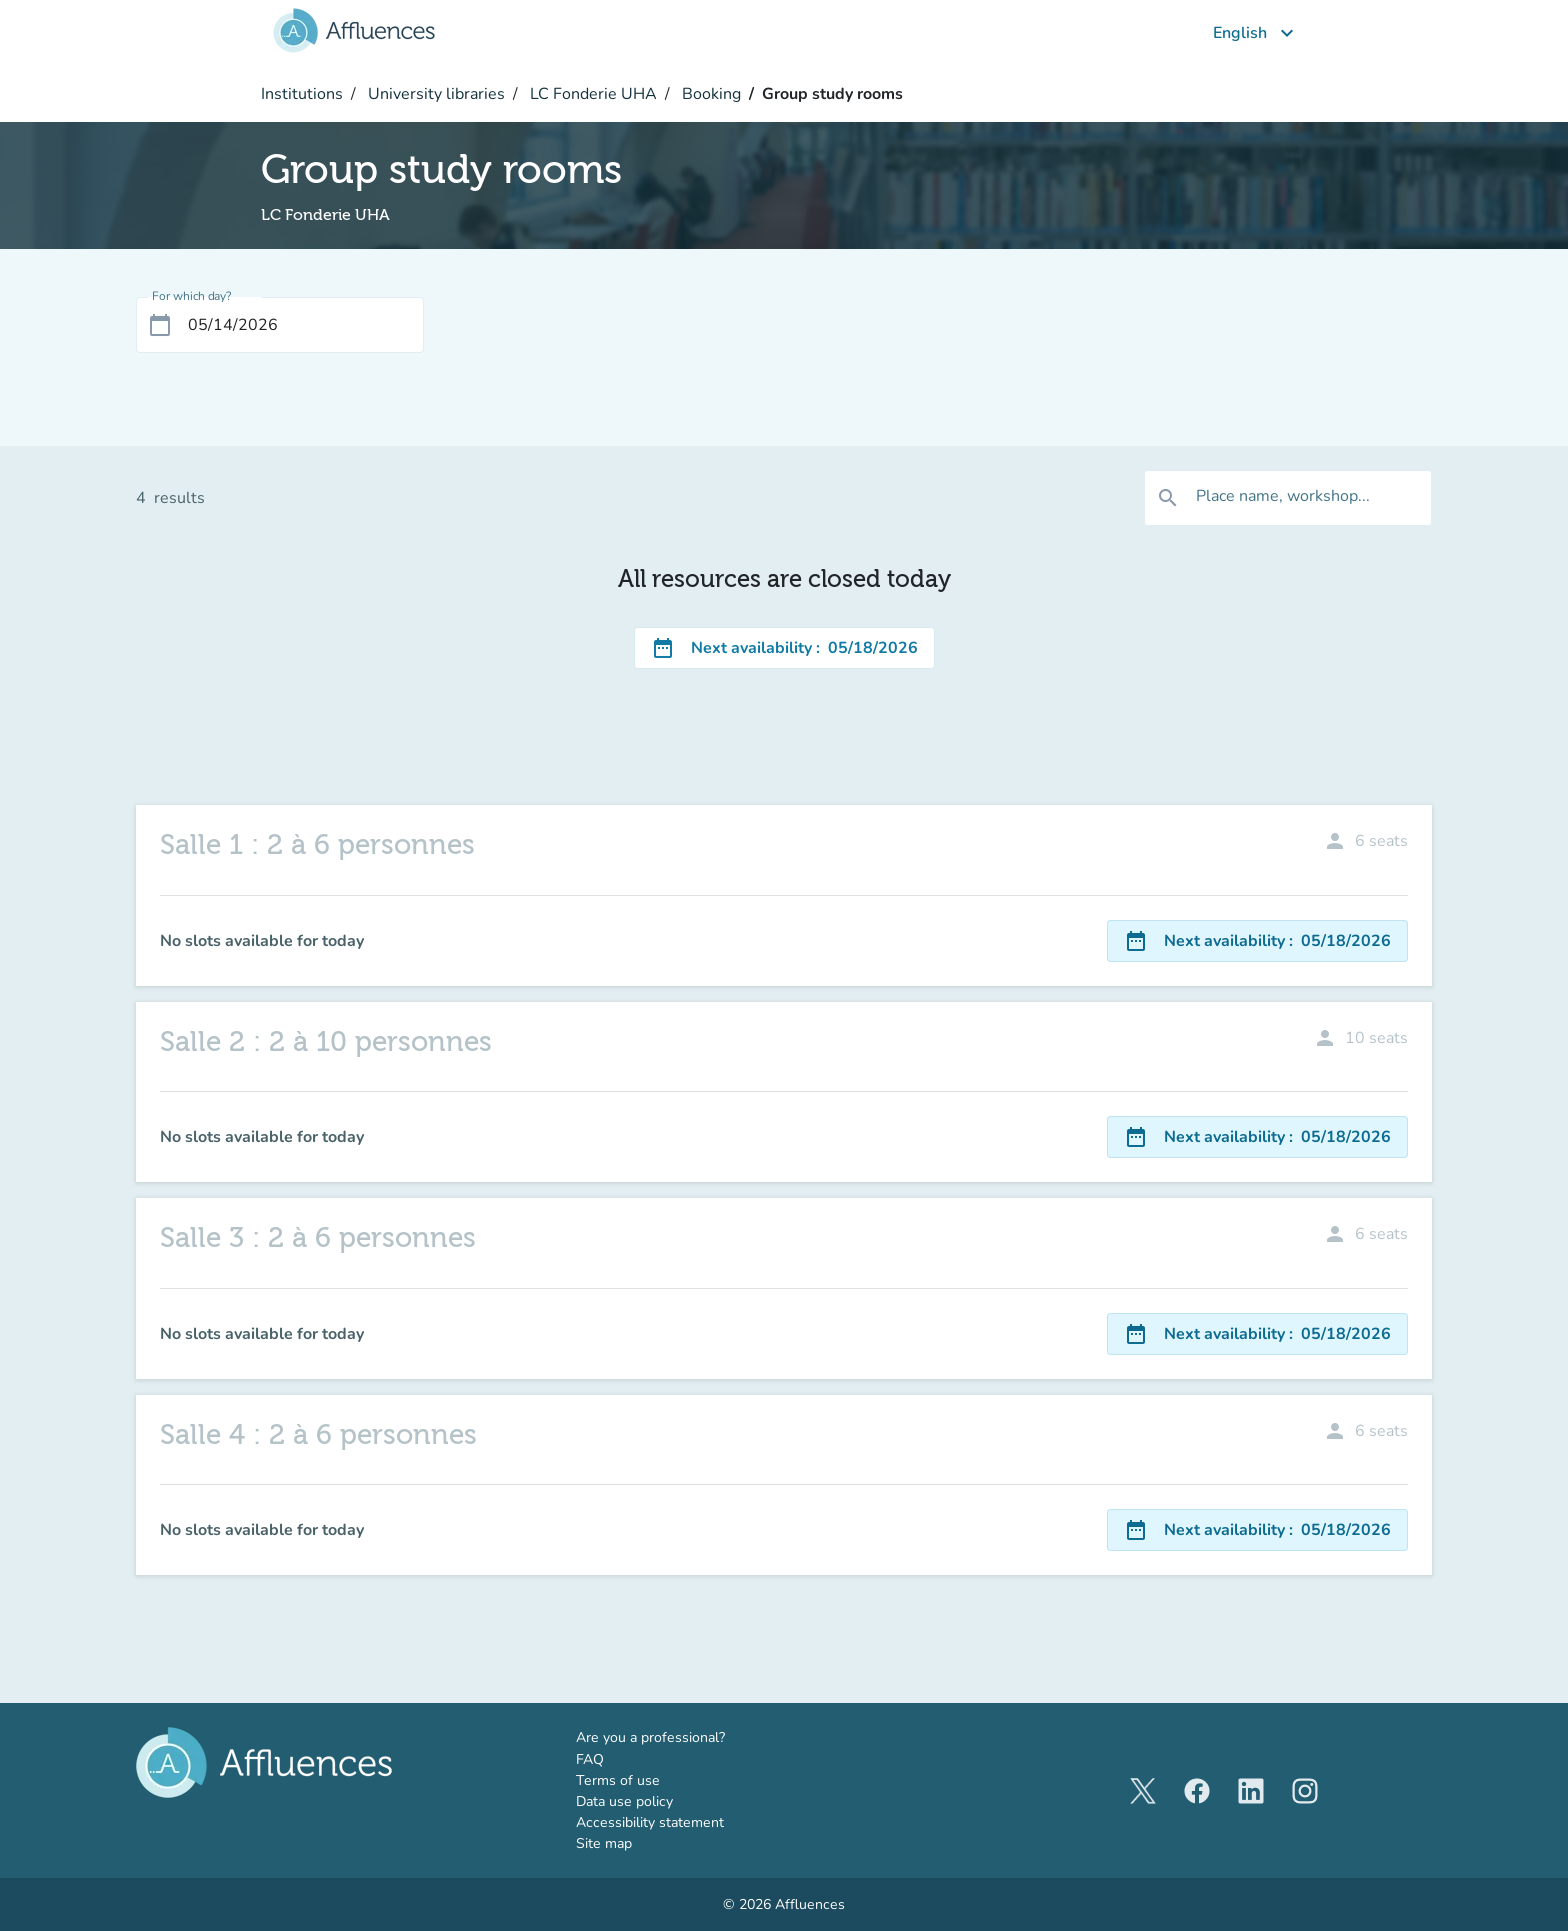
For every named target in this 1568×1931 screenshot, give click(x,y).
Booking (709, 94)
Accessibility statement (650, 1822)
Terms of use (618, 1780)
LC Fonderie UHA (591, 94)
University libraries (434, 94)
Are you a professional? (680, 1737)
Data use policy (624, 1801)
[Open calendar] (160, 325)
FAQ (590, 1759)
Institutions (302, 94)
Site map (604, 1843)
